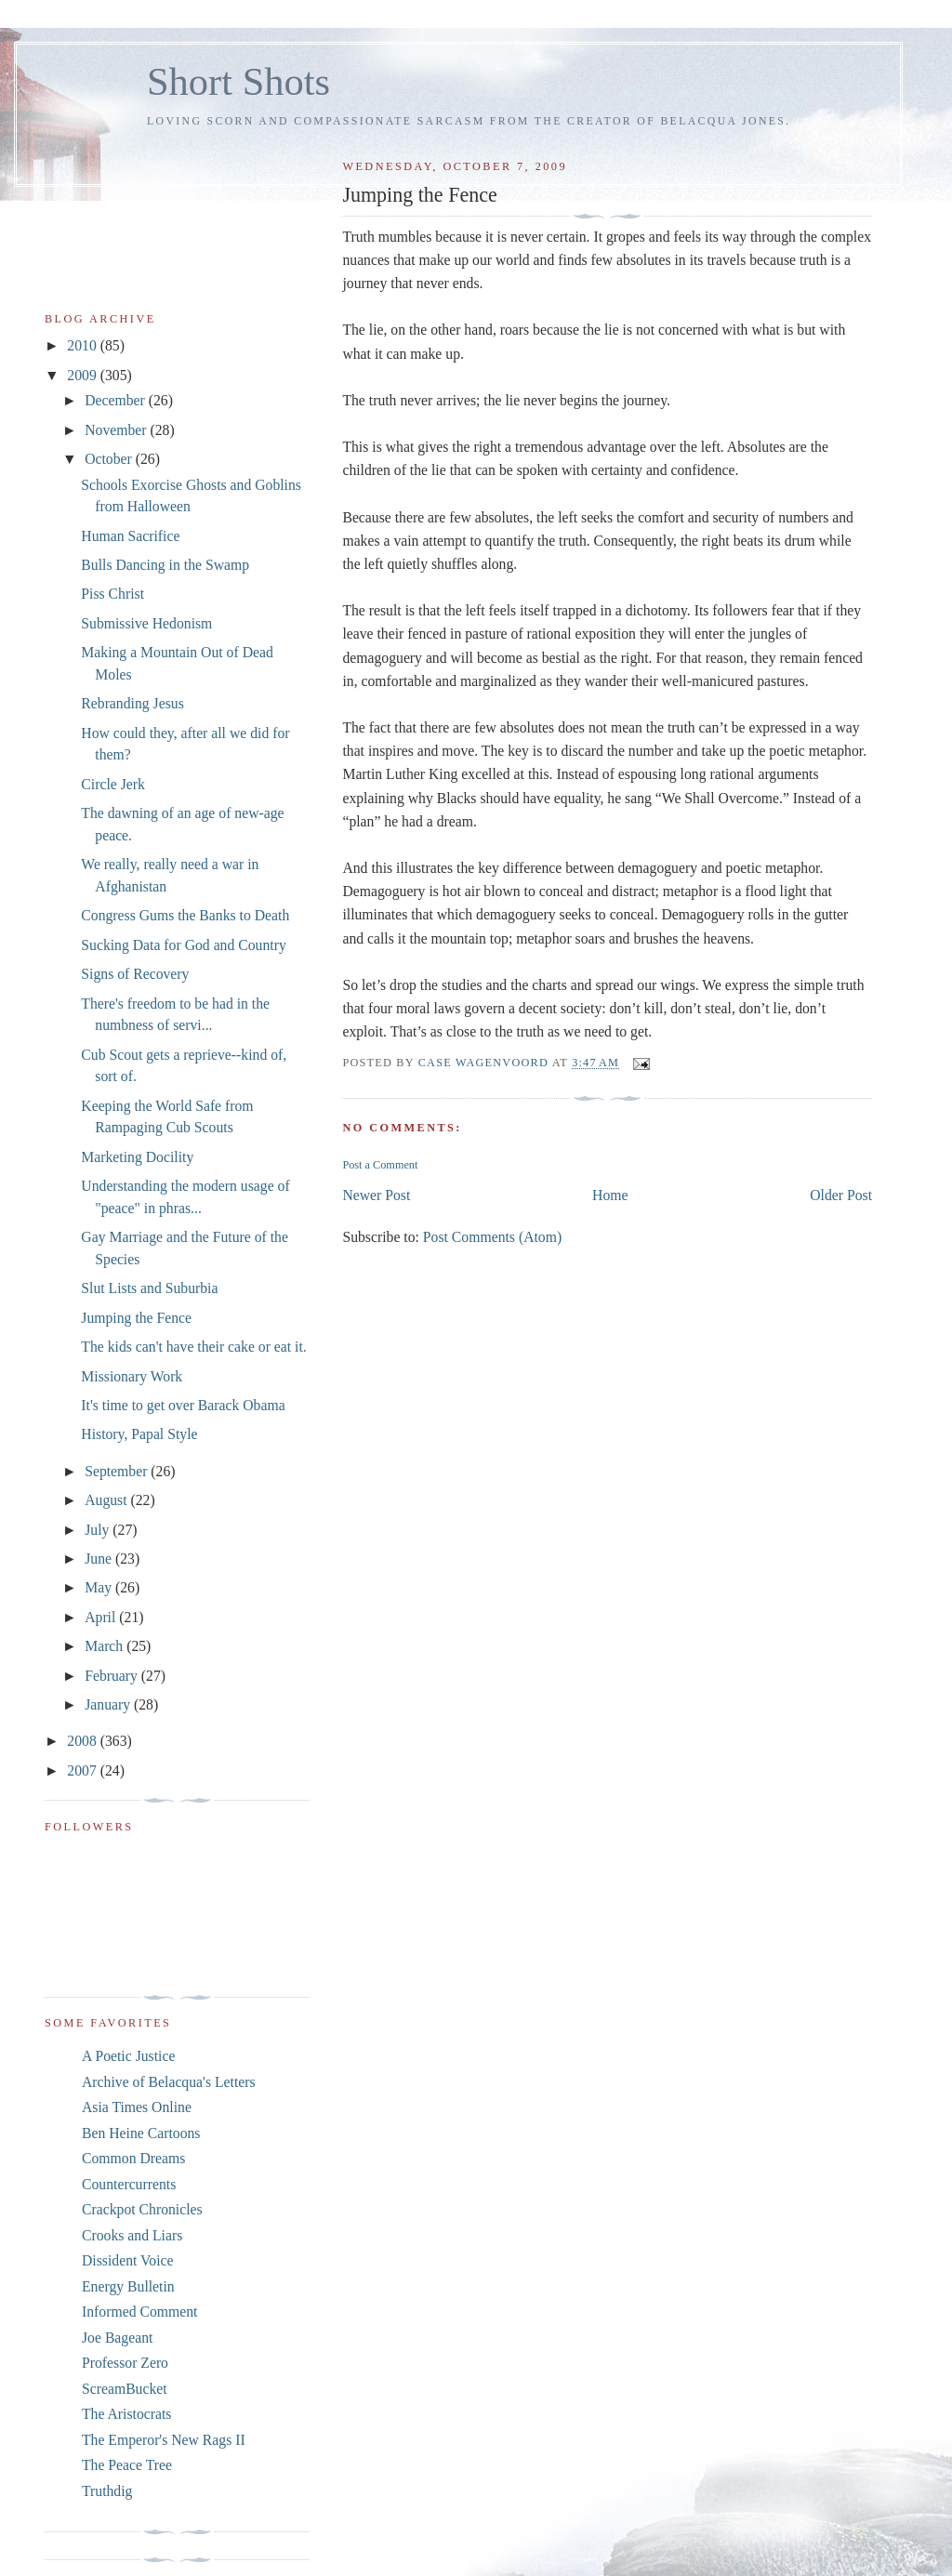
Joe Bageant (117, 2337)
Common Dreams (133, 2158)
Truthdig (107, 2491)
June (100, 1558)
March (105, 1646)
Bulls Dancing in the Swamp (165, 565)
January (109, 1704)
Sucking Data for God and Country (183, 945)
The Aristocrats (126, 2414)
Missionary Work (131, 1376)
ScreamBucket (124, 2389)
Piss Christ (112, 593)
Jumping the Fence (136, 1318)
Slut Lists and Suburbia (149, 1288)
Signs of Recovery (135, 974)
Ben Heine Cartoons (141, 2133)
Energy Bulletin (128, 2286)
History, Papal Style (139, 1434)
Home (610, 1195)
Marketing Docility (137, 1157)
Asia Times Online (137, 2107)
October (110, 459)
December (117, 400)
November (117, 430)
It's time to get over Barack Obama (182, 1405)
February (113, 1676)
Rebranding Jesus (132, 703)
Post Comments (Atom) (492, 1237)
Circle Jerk (113, 784)
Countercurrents (129, 2184)
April (102, 1617)
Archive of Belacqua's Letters (169, 2082)
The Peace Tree (127, 2465)
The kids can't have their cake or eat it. (193, 1346)
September (118, 1471)
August (107, 1500)
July (98, 1530)
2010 (83, 345)
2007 (83, 1770)
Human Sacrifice (130, 536)
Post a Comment (379, 1164)
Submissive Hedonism (146, 623)
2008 (83, 1741)
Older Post (841, 1195)
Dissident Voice (128, 2260)
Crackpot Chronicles (142, 2209)
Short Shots (238, 81)
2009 (83, 375)
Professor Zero (125, 2363)
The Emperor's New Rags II (163, 2440)
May (100, 1587)
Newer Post (376, 1195)
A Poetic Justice (128, 2056)
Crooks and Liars (132, 2235)
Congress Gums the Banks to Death (185, 915)
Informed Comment (139, 2311)
